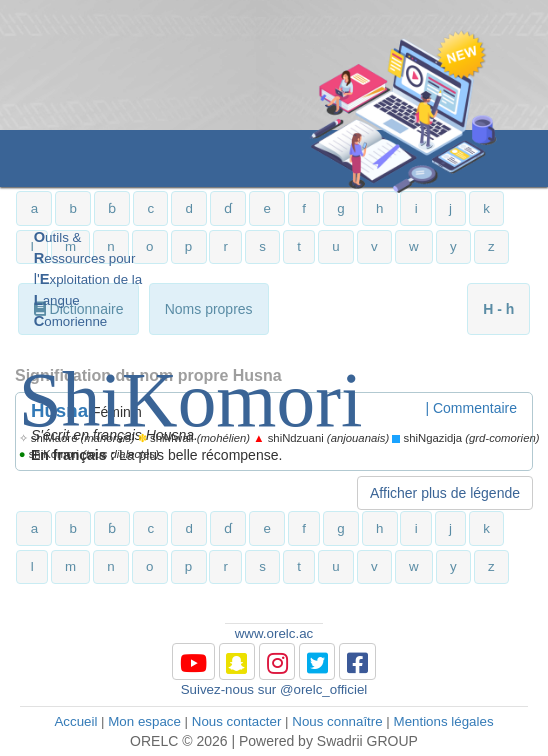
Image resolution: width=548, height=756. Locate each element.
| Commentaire (471, 408)
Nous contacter (237, 721)
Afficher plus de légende (445, 493)
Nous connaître (337, 721)
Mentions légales (444, 721)
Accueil (75, 721)
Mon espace (144, 721)
